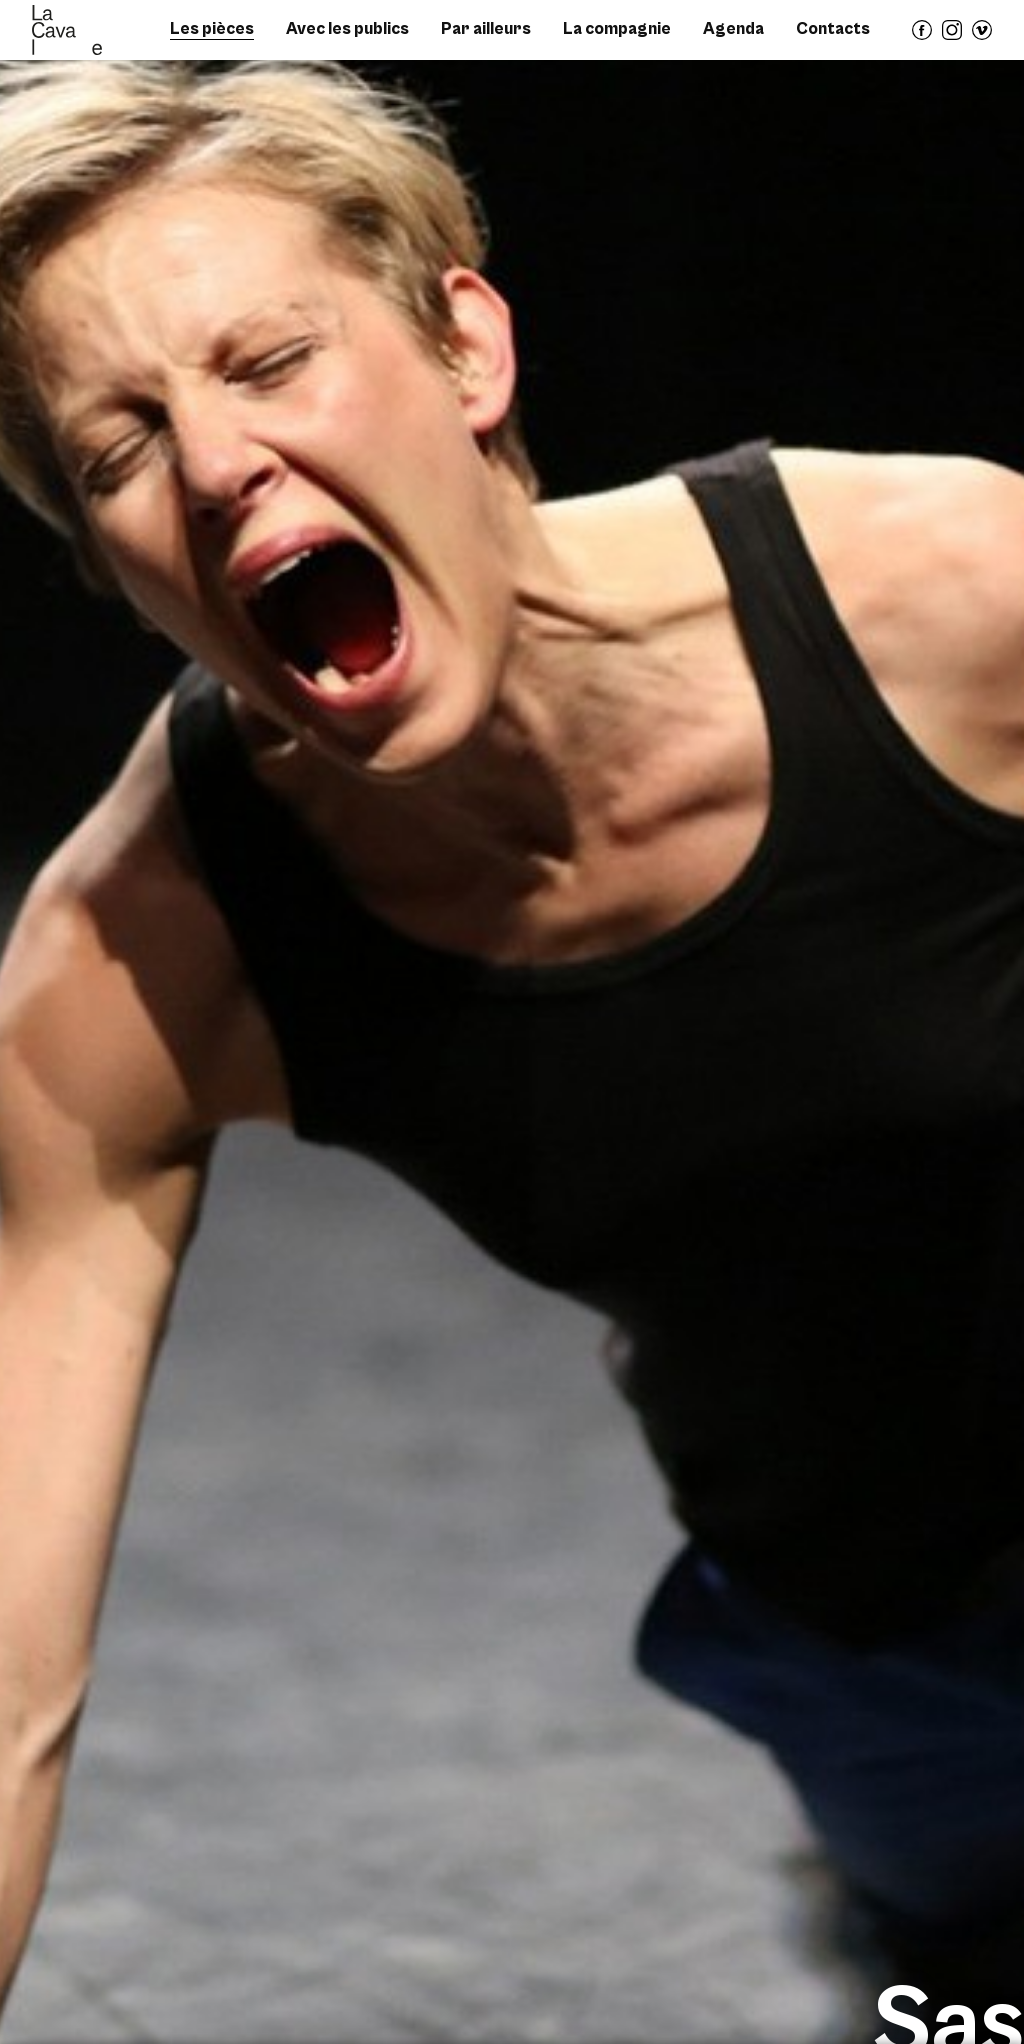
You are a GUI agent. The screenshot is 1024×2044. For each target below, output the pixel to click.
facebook (923, 39)
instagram (953, 39)
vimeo (983, 39)
